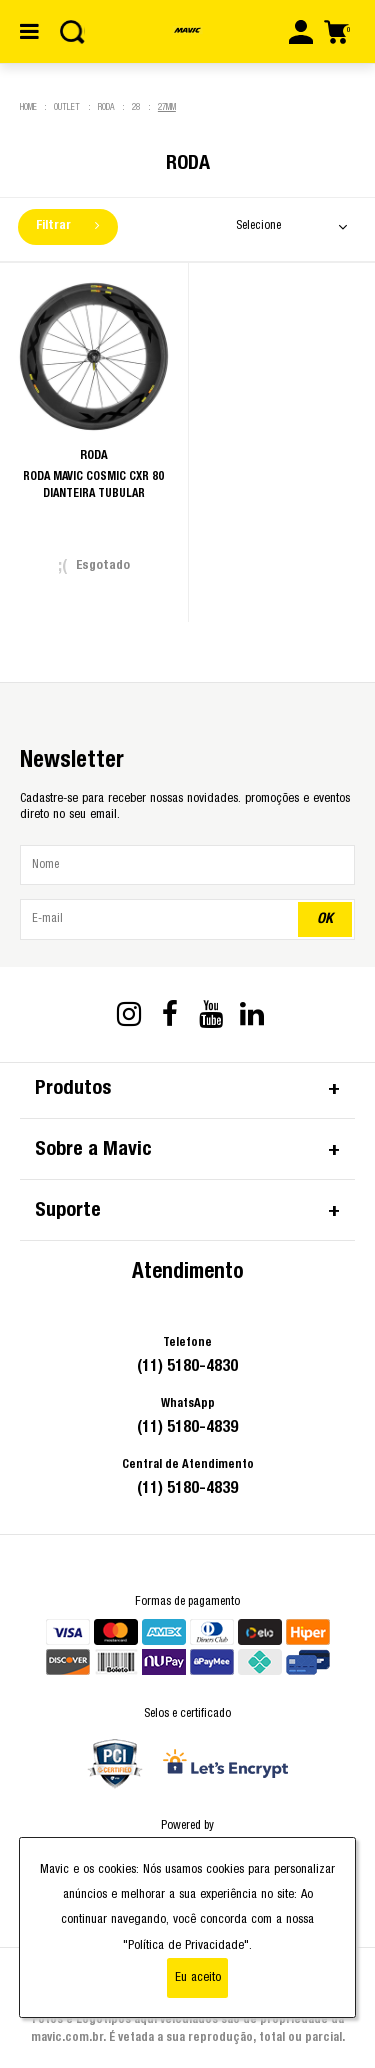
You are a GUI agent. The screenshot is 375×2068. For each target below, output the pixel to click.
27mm (167, 107)
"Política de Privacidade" (186, 1945)
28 (136, 107)
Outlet (67, 107)
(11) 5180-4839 (187, 1427)
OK (325, 918)
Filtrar (67, 226)
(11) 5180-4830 (187, 1366)
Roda (106, 107)
